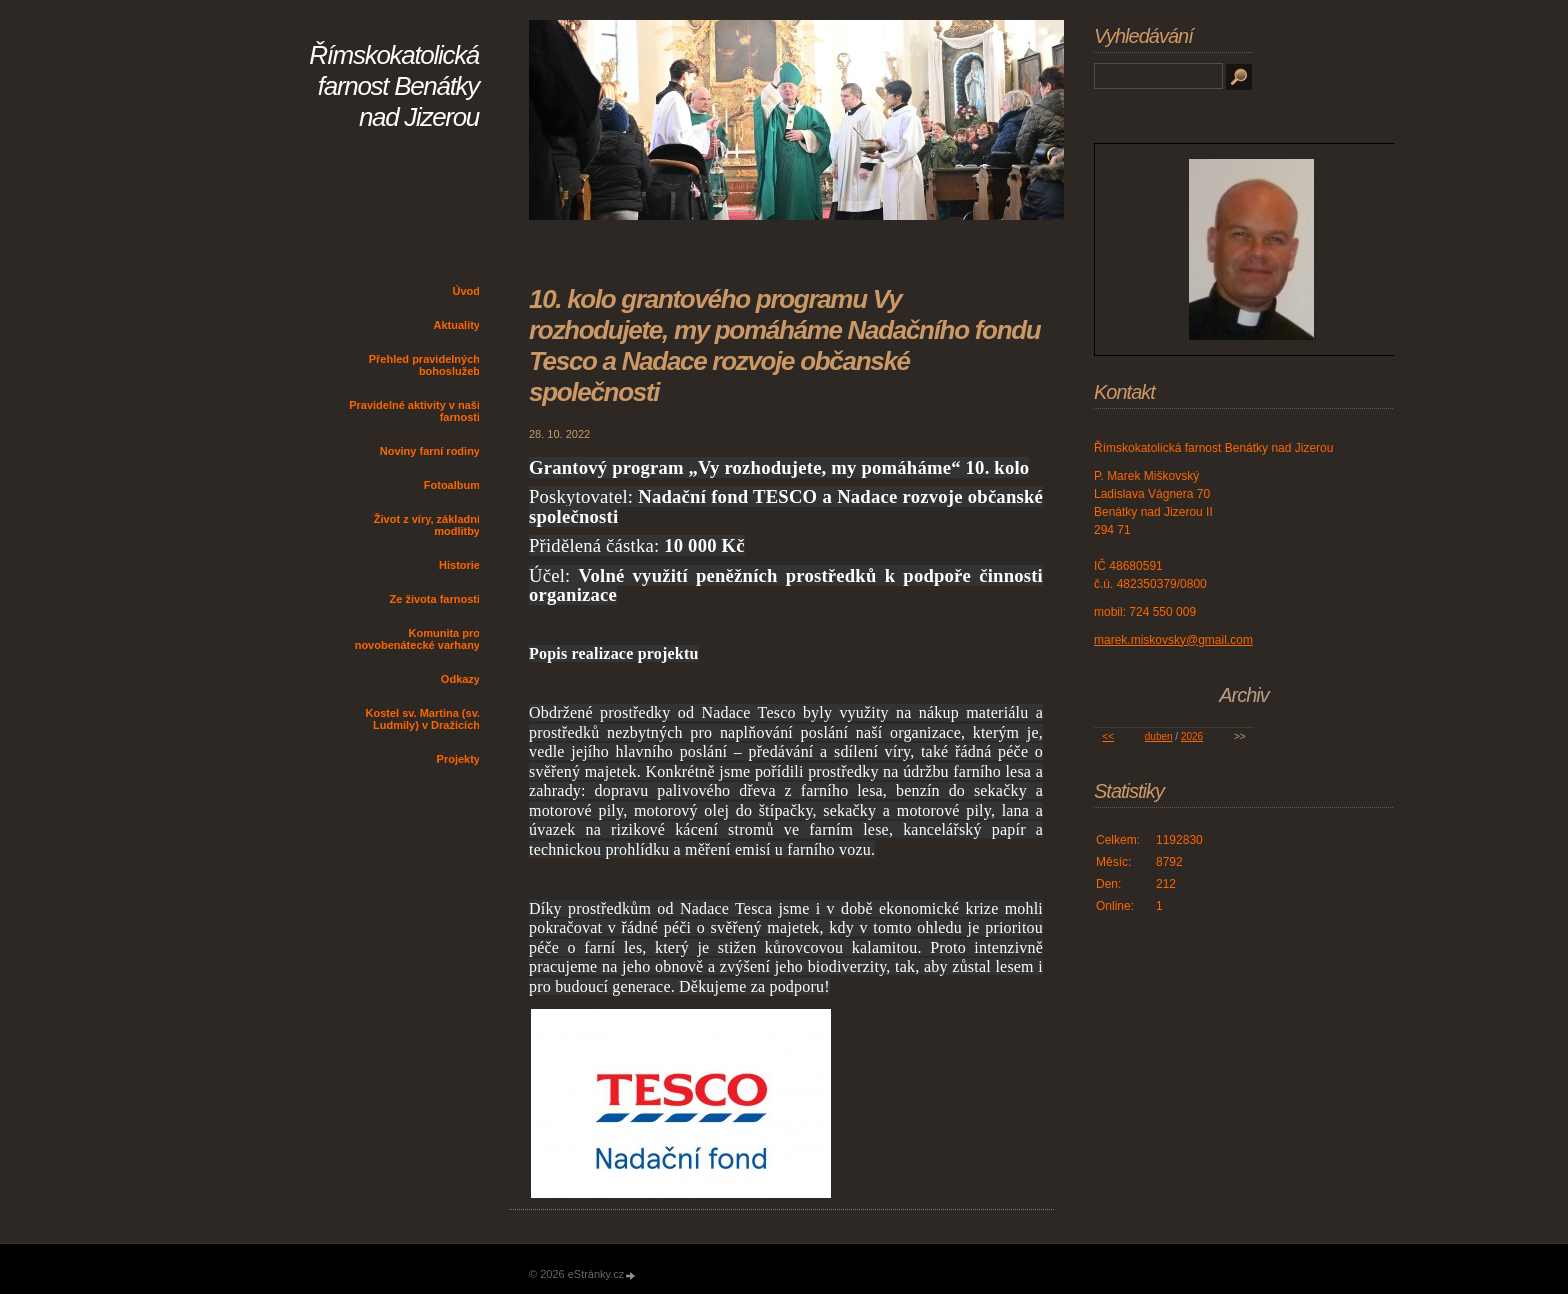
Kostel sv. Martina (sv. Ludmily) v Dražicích (422, 719)
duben (1159, 736)
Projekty (458, 759)
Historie (459, 565)
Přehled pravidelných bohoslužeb (424, 365)
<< (1108, 736)
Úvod (467, 291)
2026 (1192, 736)
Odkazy (460, 679)
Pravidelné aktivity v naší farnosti (414, 411)
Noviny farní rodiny (430, 451)
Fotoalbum (452, 485)
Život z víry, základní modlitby (427, 525)
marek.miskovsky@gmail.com (1173, 640)
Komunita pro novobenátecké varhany (417, 639)
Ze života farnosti (435, 599)
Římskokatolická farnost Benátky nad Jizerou (394, 86)
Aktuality (457, 325)
